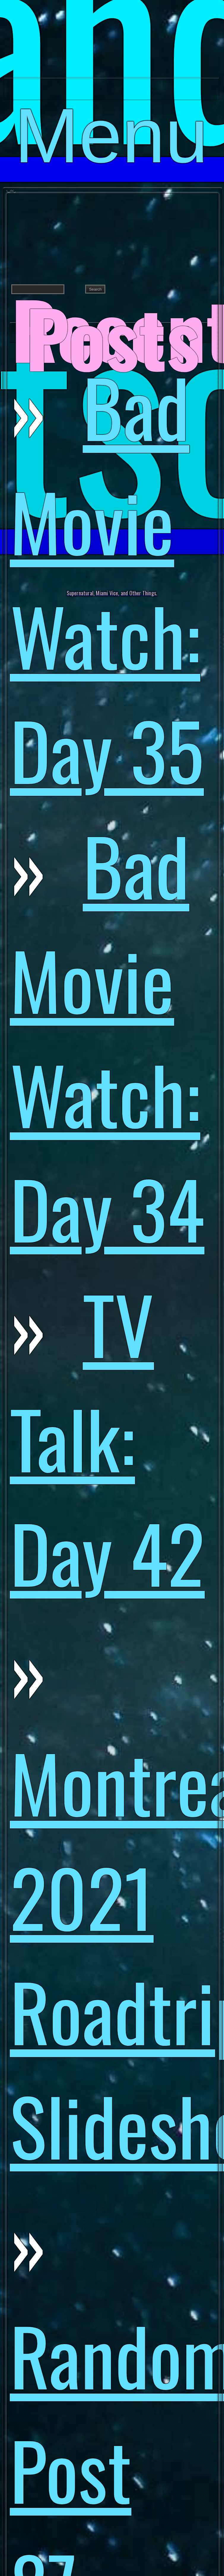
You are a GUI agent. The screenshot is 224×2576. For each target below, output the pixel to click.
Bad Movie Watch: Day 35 (107, 577)
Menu (111, 96)
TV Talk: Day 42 (107, 1437)
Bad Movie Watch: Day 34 (107, 1036)
